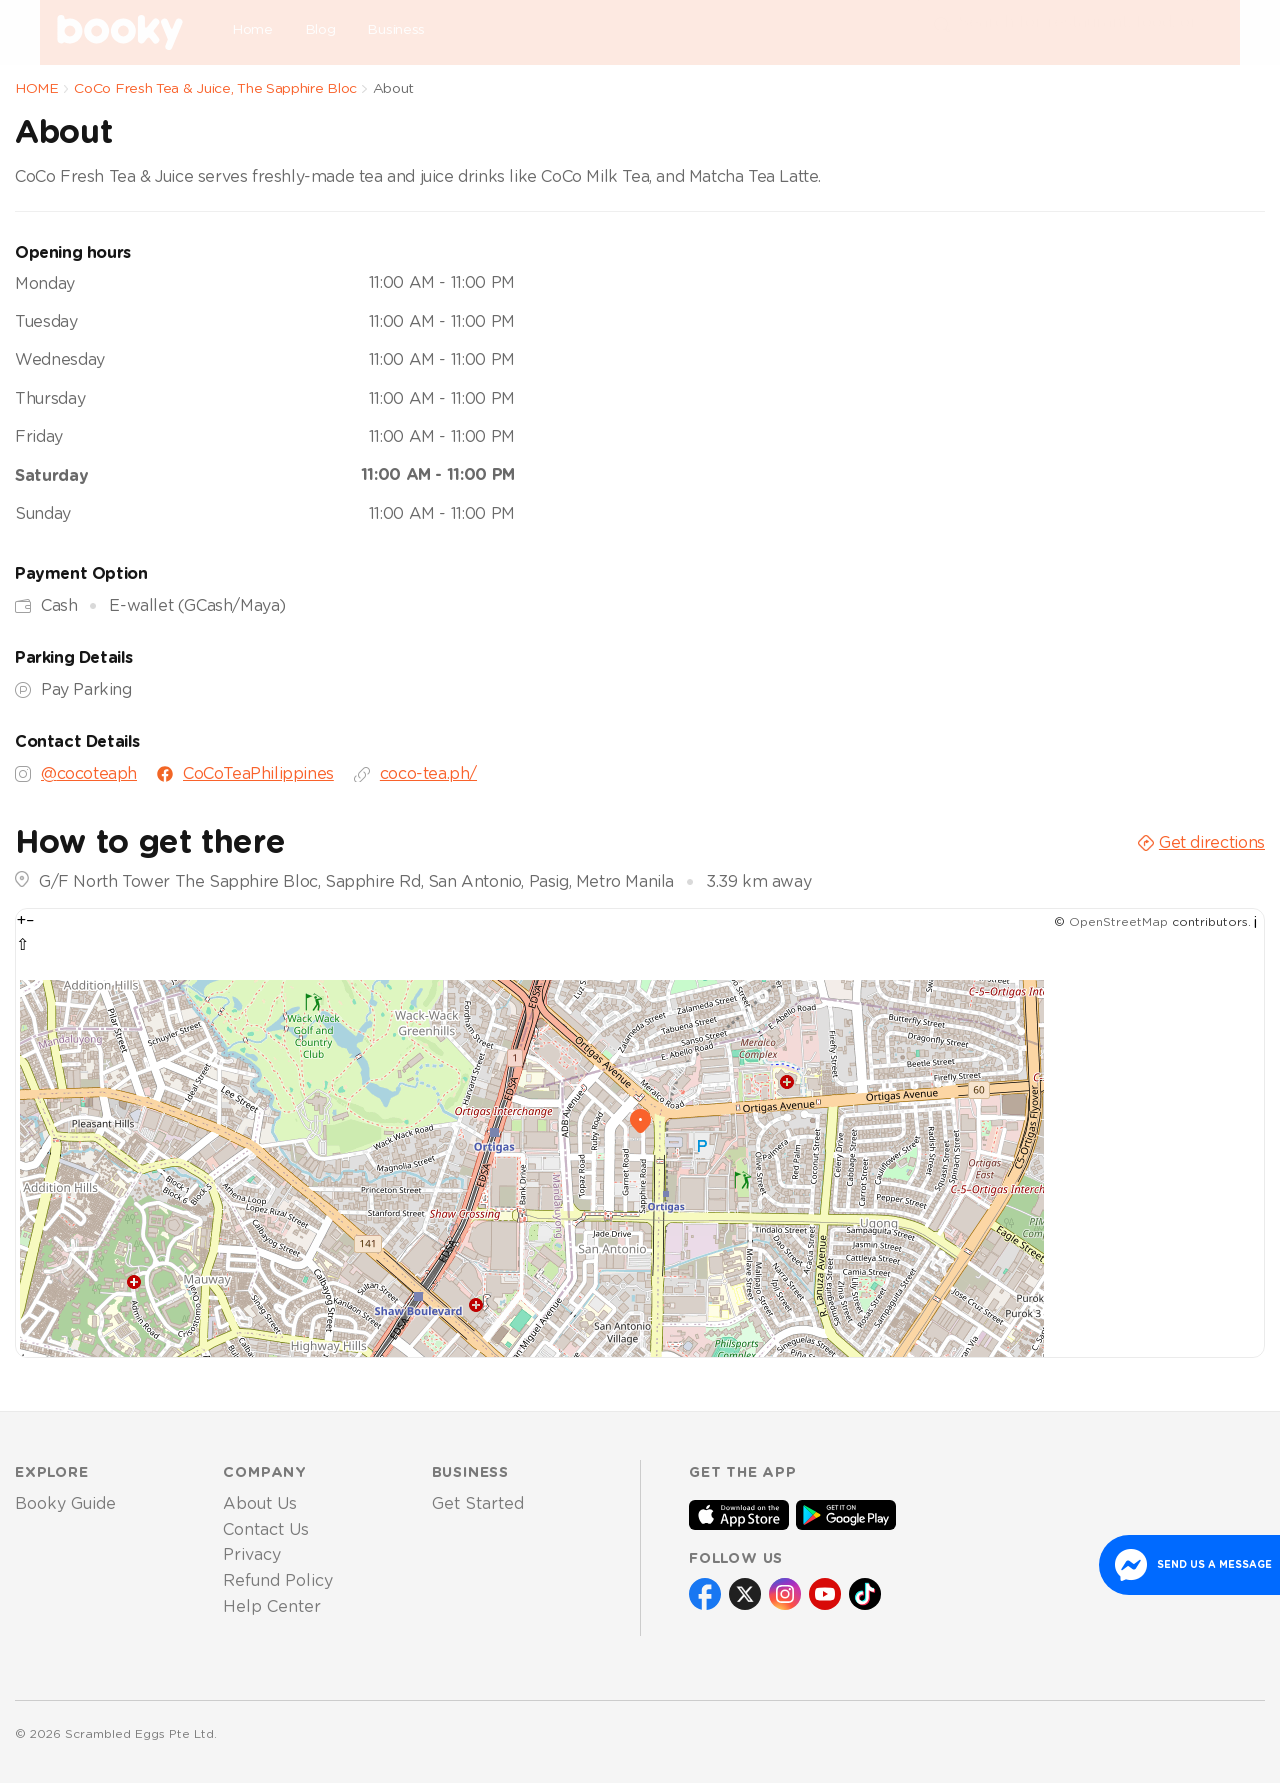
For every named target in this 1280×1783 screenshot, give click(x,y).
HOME (37, 89)
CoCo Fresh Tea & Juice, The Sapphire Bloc (215, 89)
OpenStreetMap (1118, 922)
